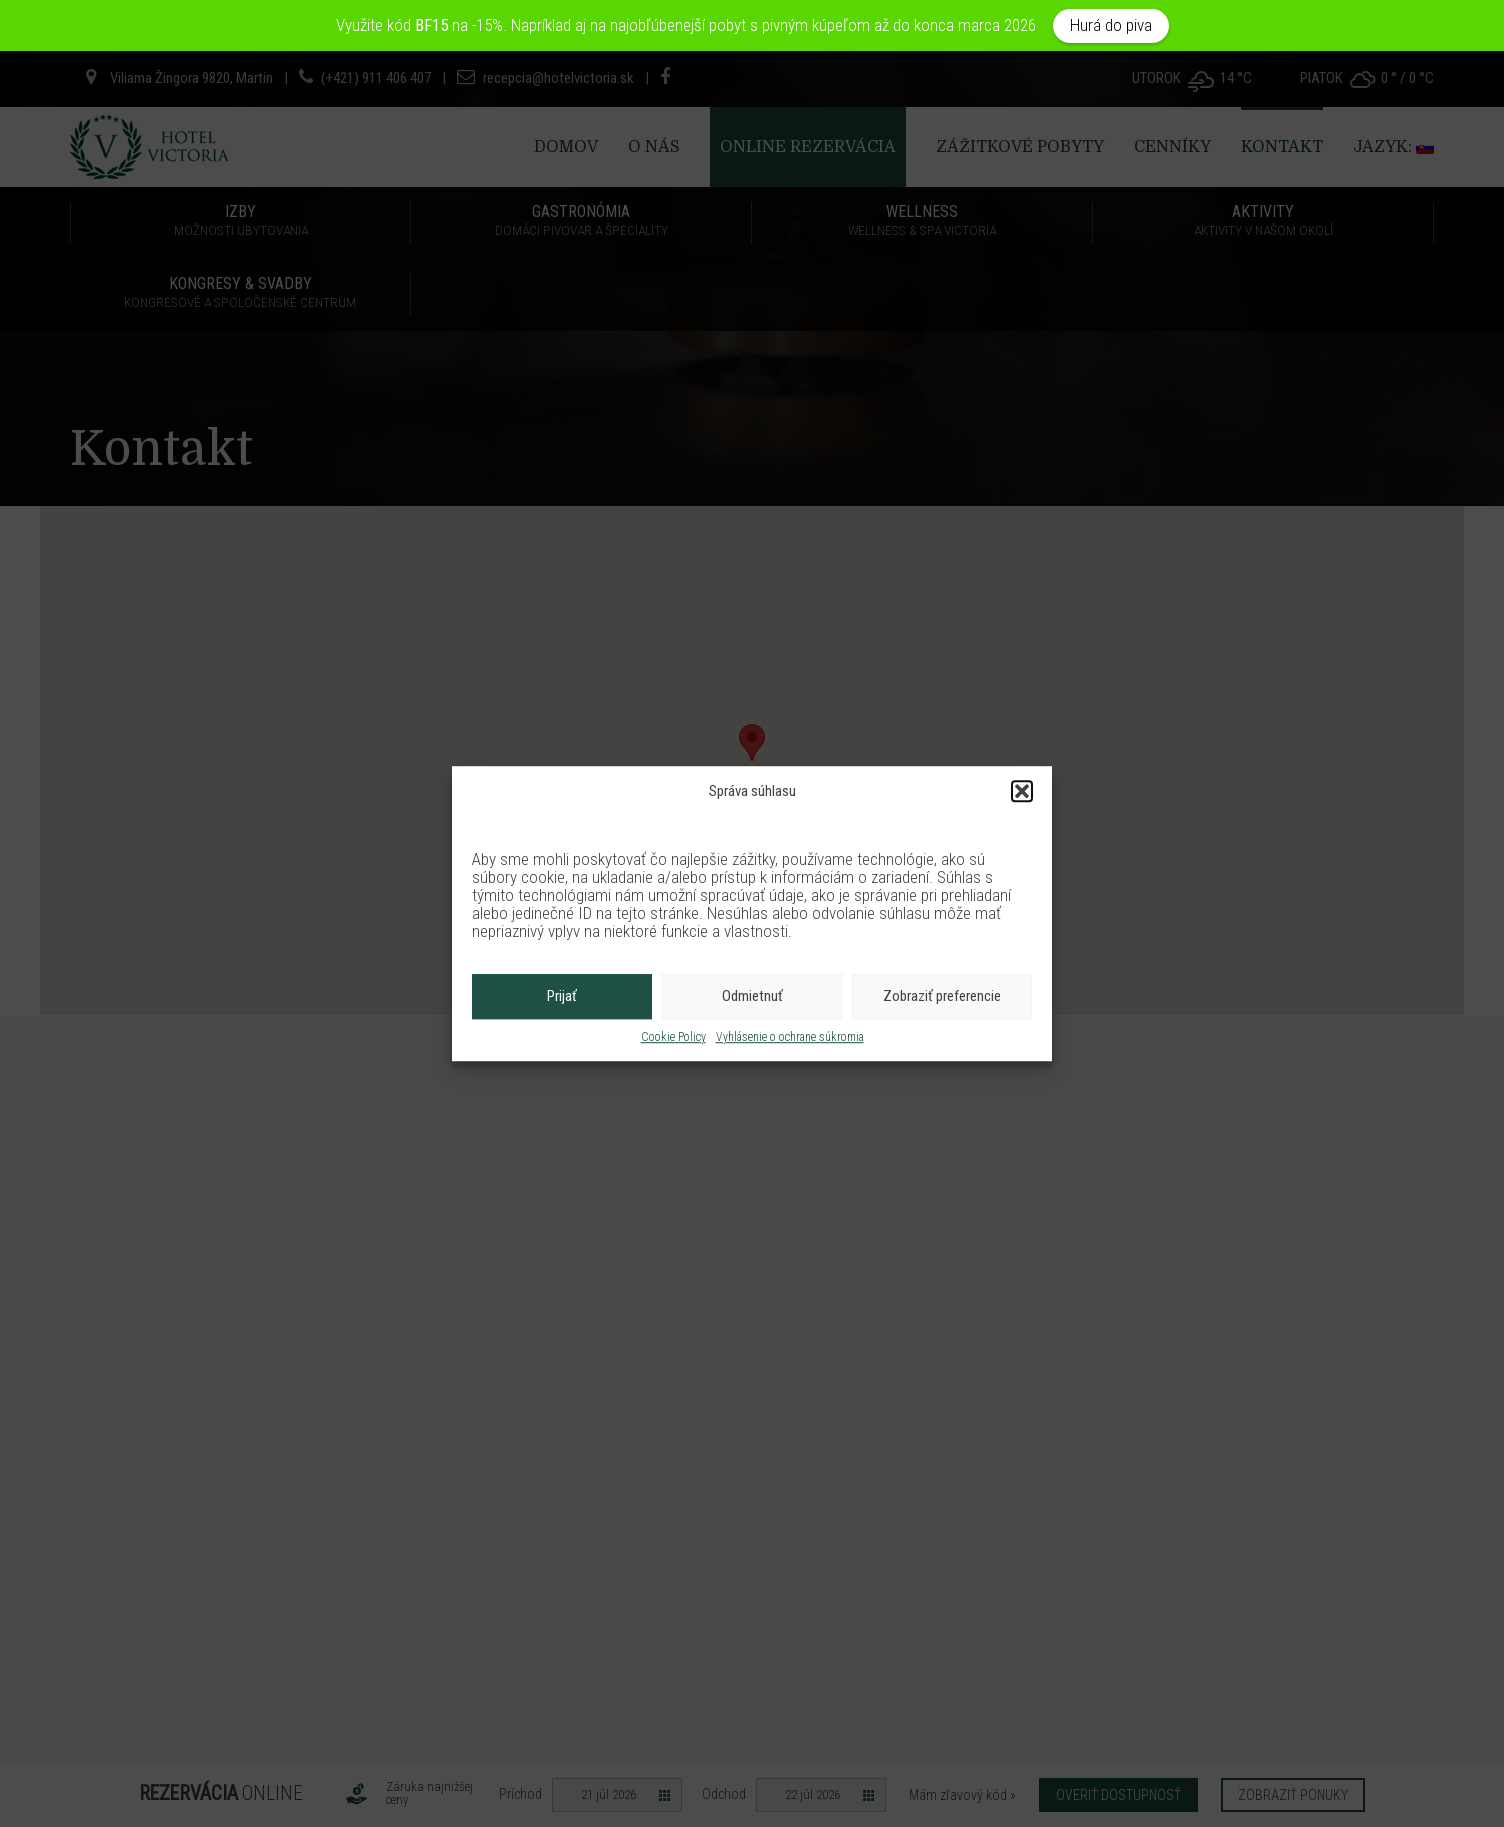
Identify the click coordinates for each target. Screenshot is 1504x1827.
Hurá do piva (1111, 25)
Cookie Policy (673, 1037)
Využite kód (394, 25)
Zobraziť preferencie (942, 997)
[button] (1022, 791)
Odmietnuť (752, 997)
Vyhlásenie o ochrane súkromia (790, 1037)
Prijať (562, 997)
